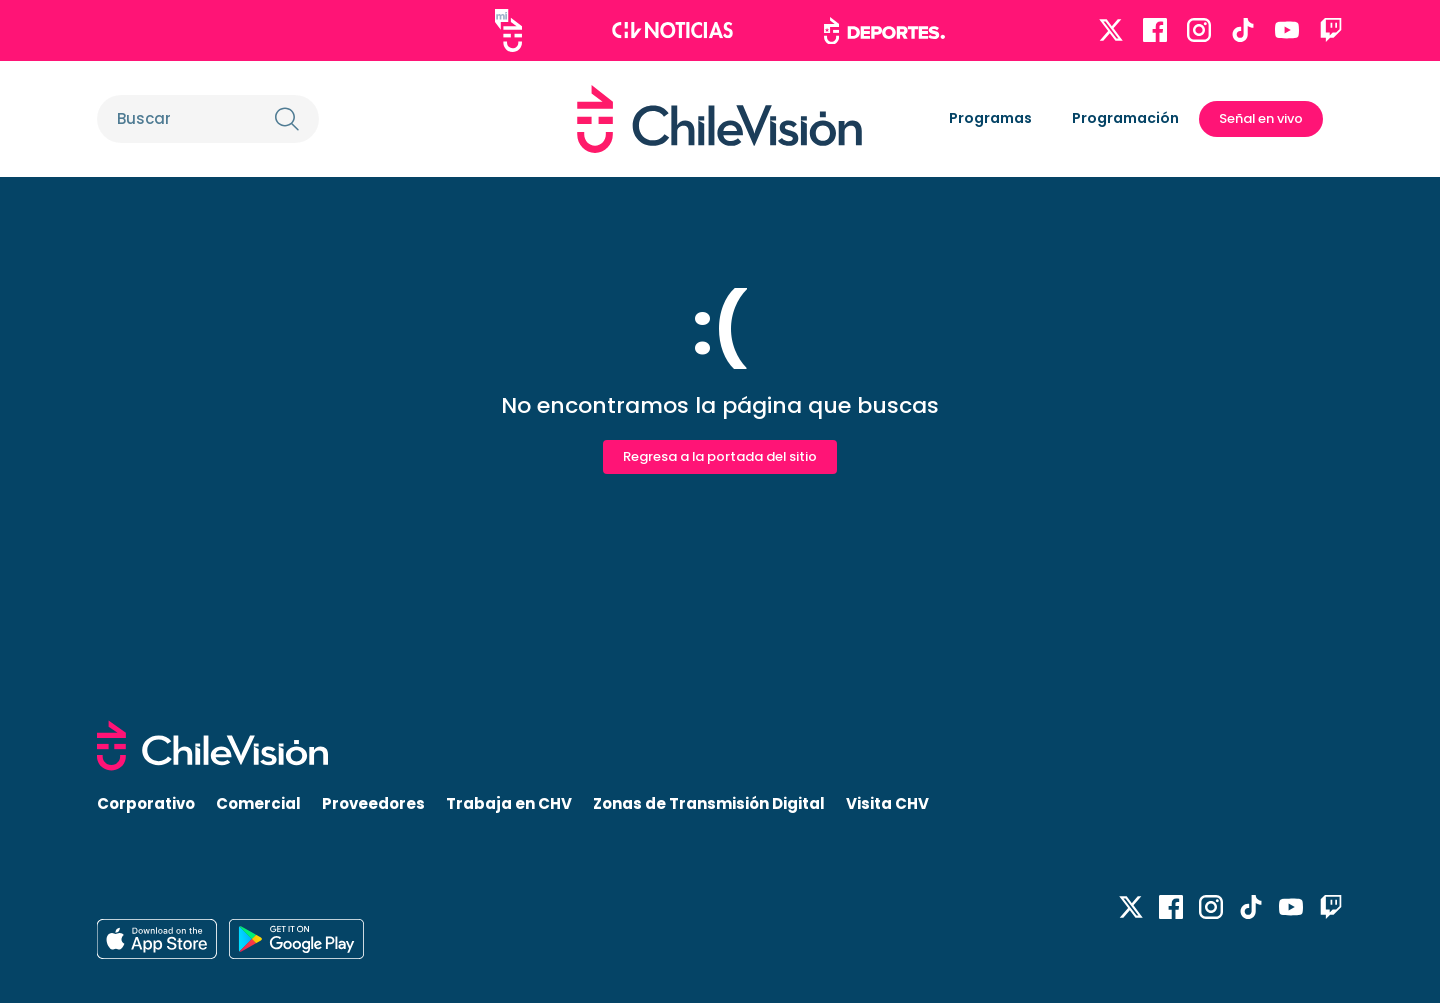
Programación (1125, 118)
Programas (990, 118)
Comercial (258, 803)
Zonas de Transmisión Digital (709, 803)
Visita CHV (887, 803)
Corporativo (146, 803)
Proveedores (373, 803)
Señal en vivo (1261, 118)
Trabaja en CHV (509, 803)
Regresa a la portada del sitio (720, 456)
